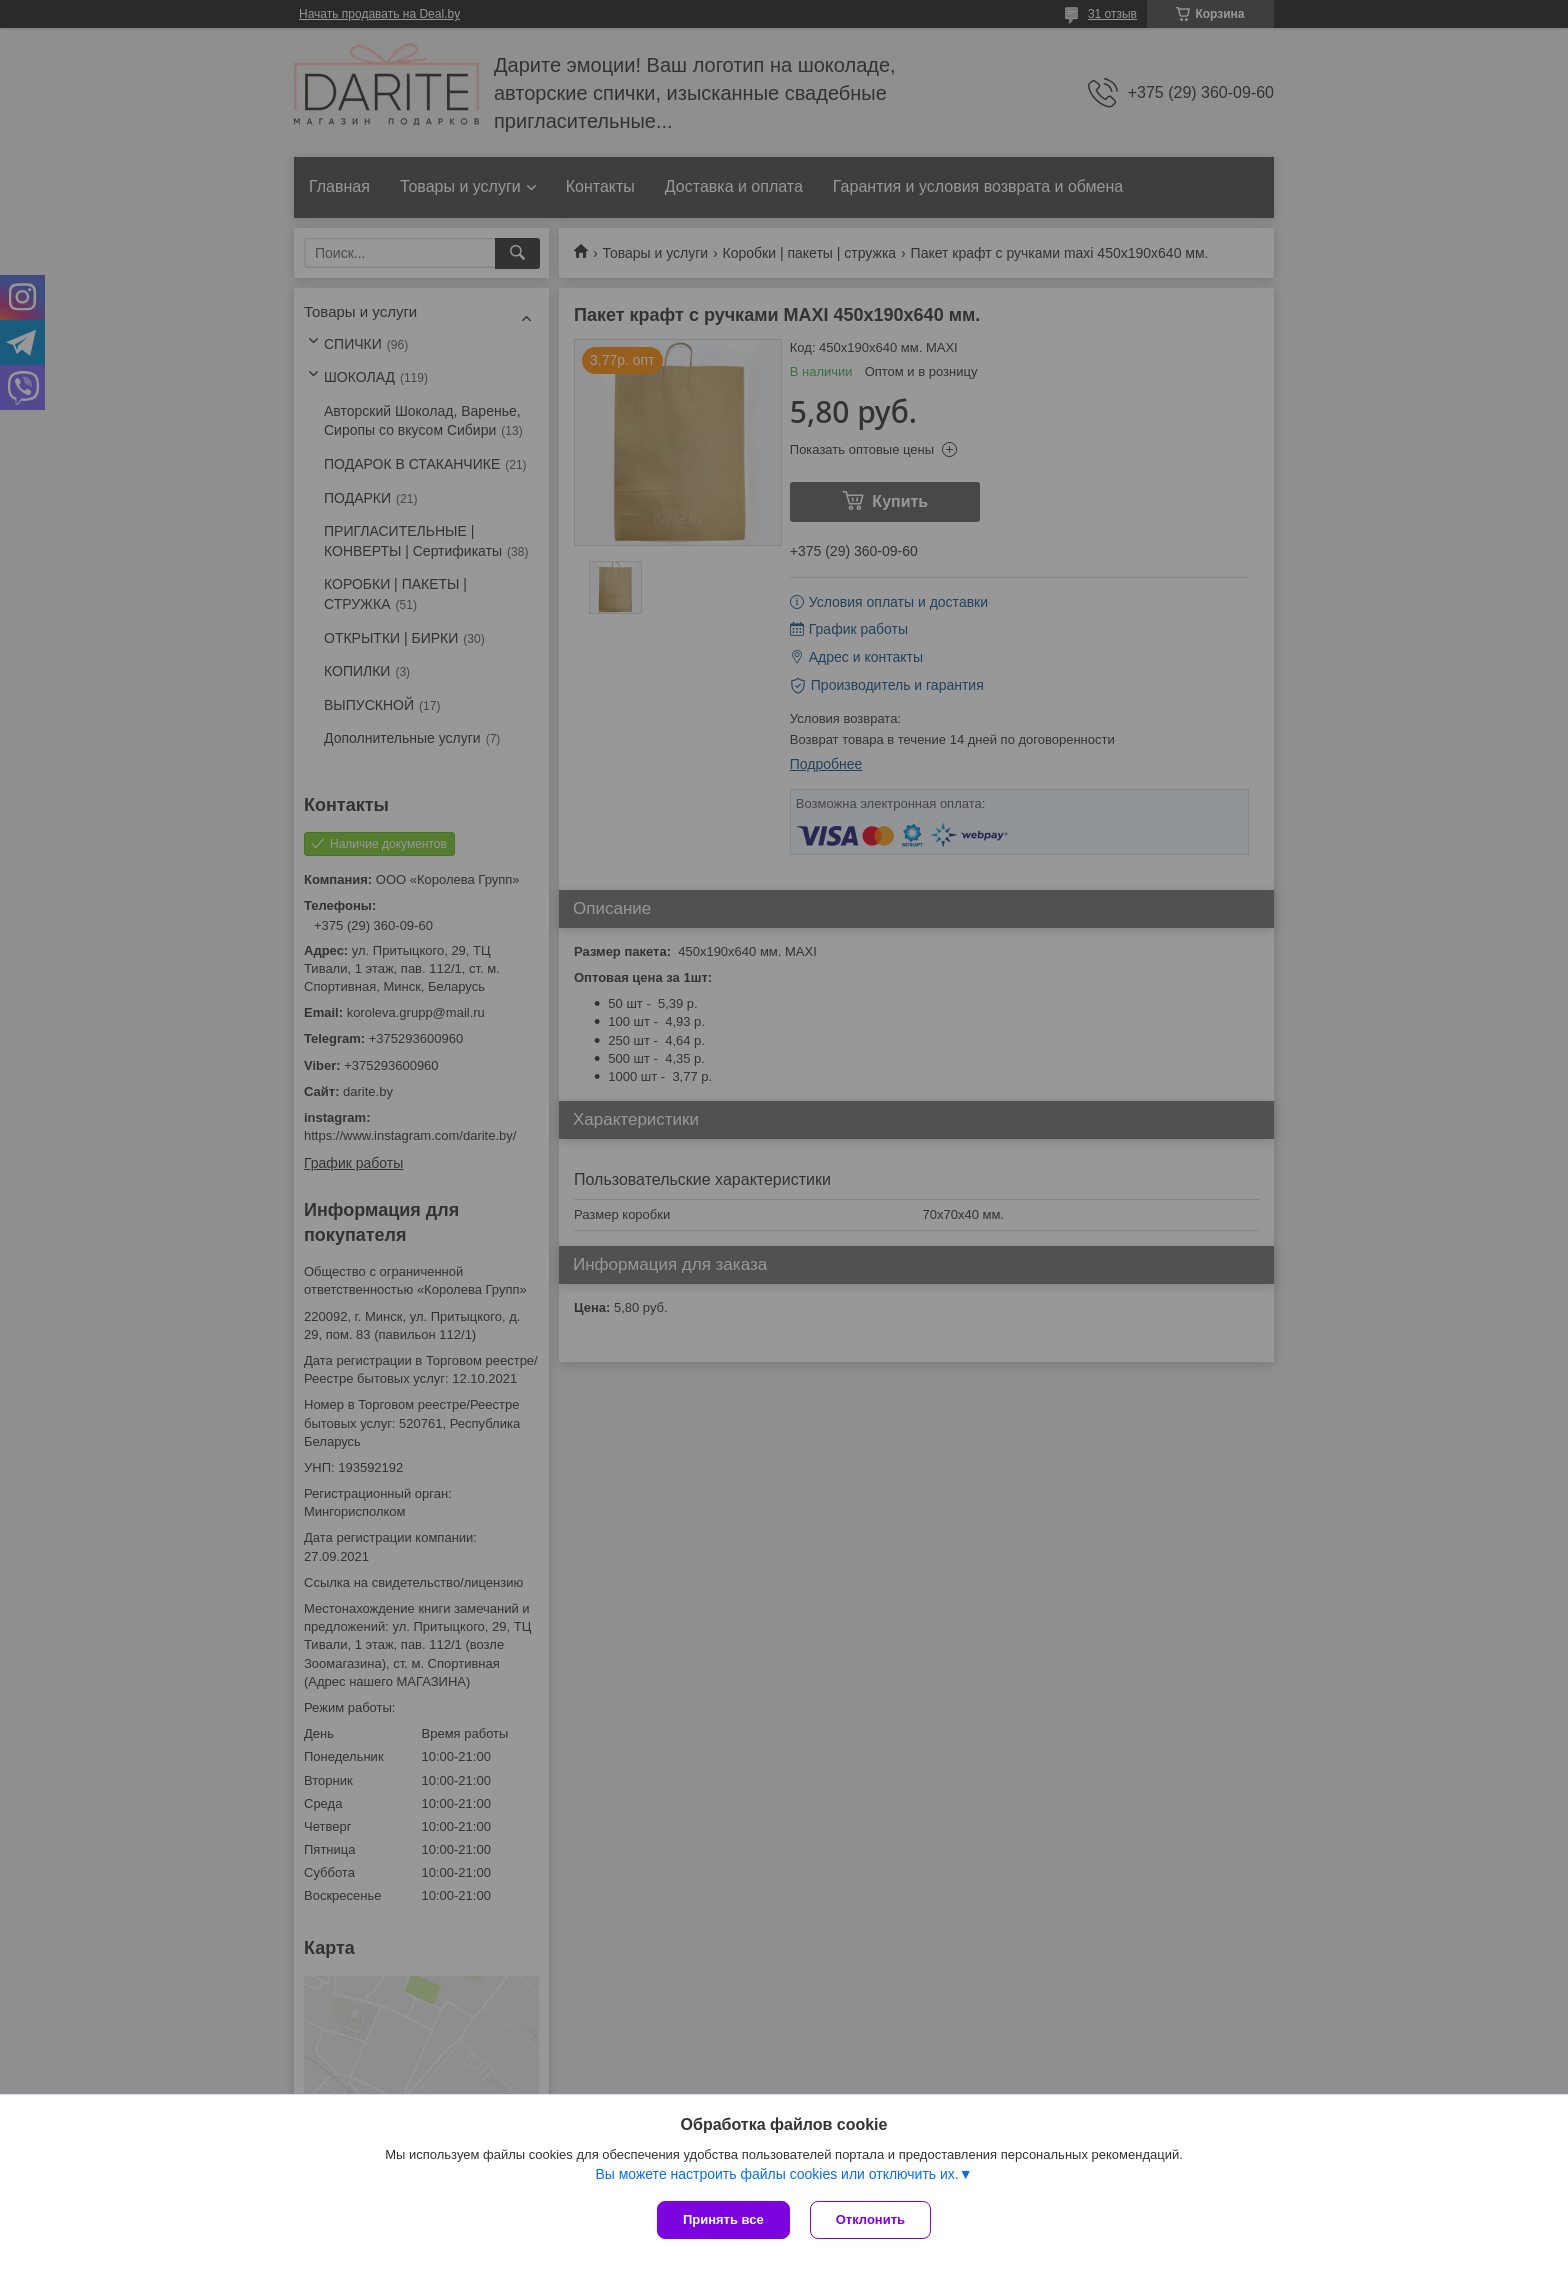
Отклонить (870, 2219)
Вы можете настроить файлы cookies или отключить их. (776, 2174)
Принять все (723, 2219)
